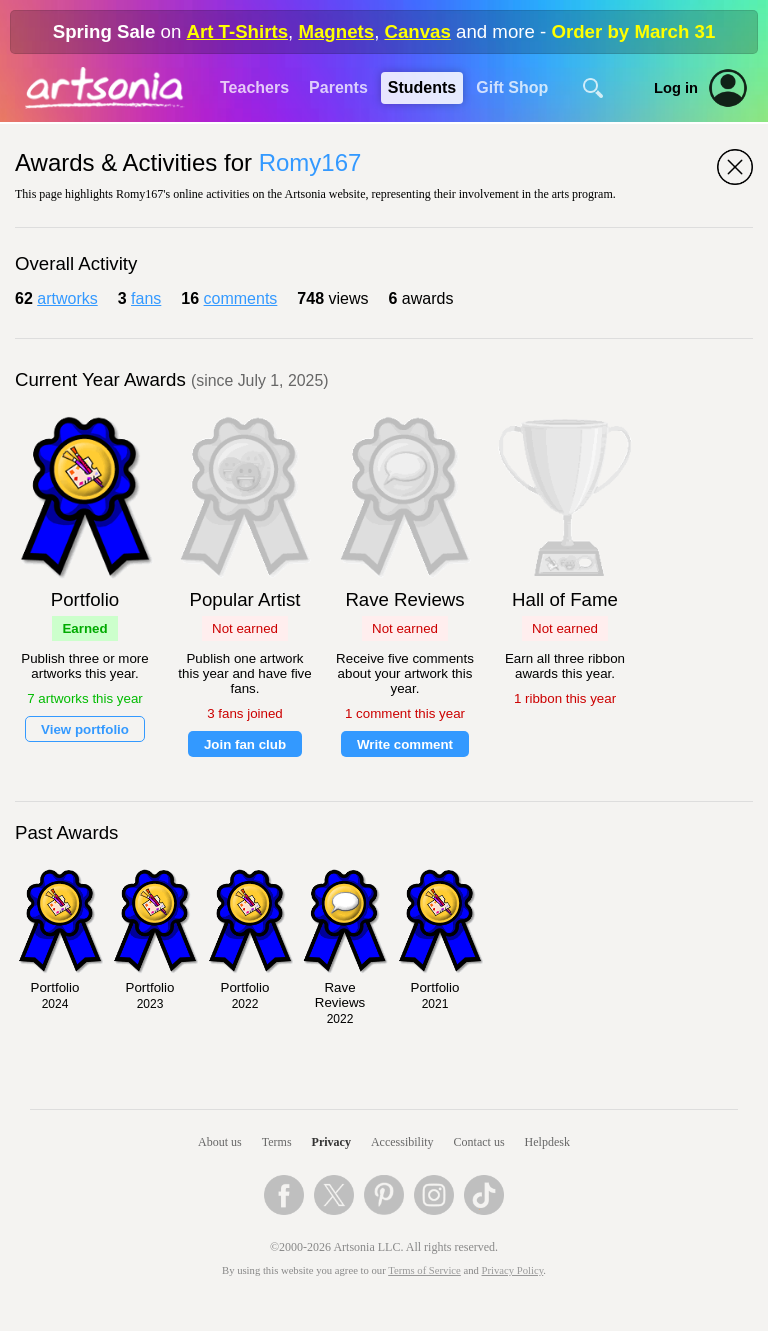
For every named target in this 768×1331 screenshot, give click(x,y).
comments (241, 298)
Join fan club (245, 744)
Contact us (479, 1142)
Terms (277, 1142)
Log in (676, 88)
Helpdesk (547, 1142)
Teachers (254, 87)
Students (422, 87)
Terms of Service (424, 1270)
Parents (338, 87)
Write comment (405, 744)
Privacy (331, 1142)
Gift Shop (512, 87)
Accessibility (402, 1142)
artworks (67, 298)
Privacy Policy (513, 1270)
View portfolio (85, 729)
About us (220, 1142)
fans (146, 298)
